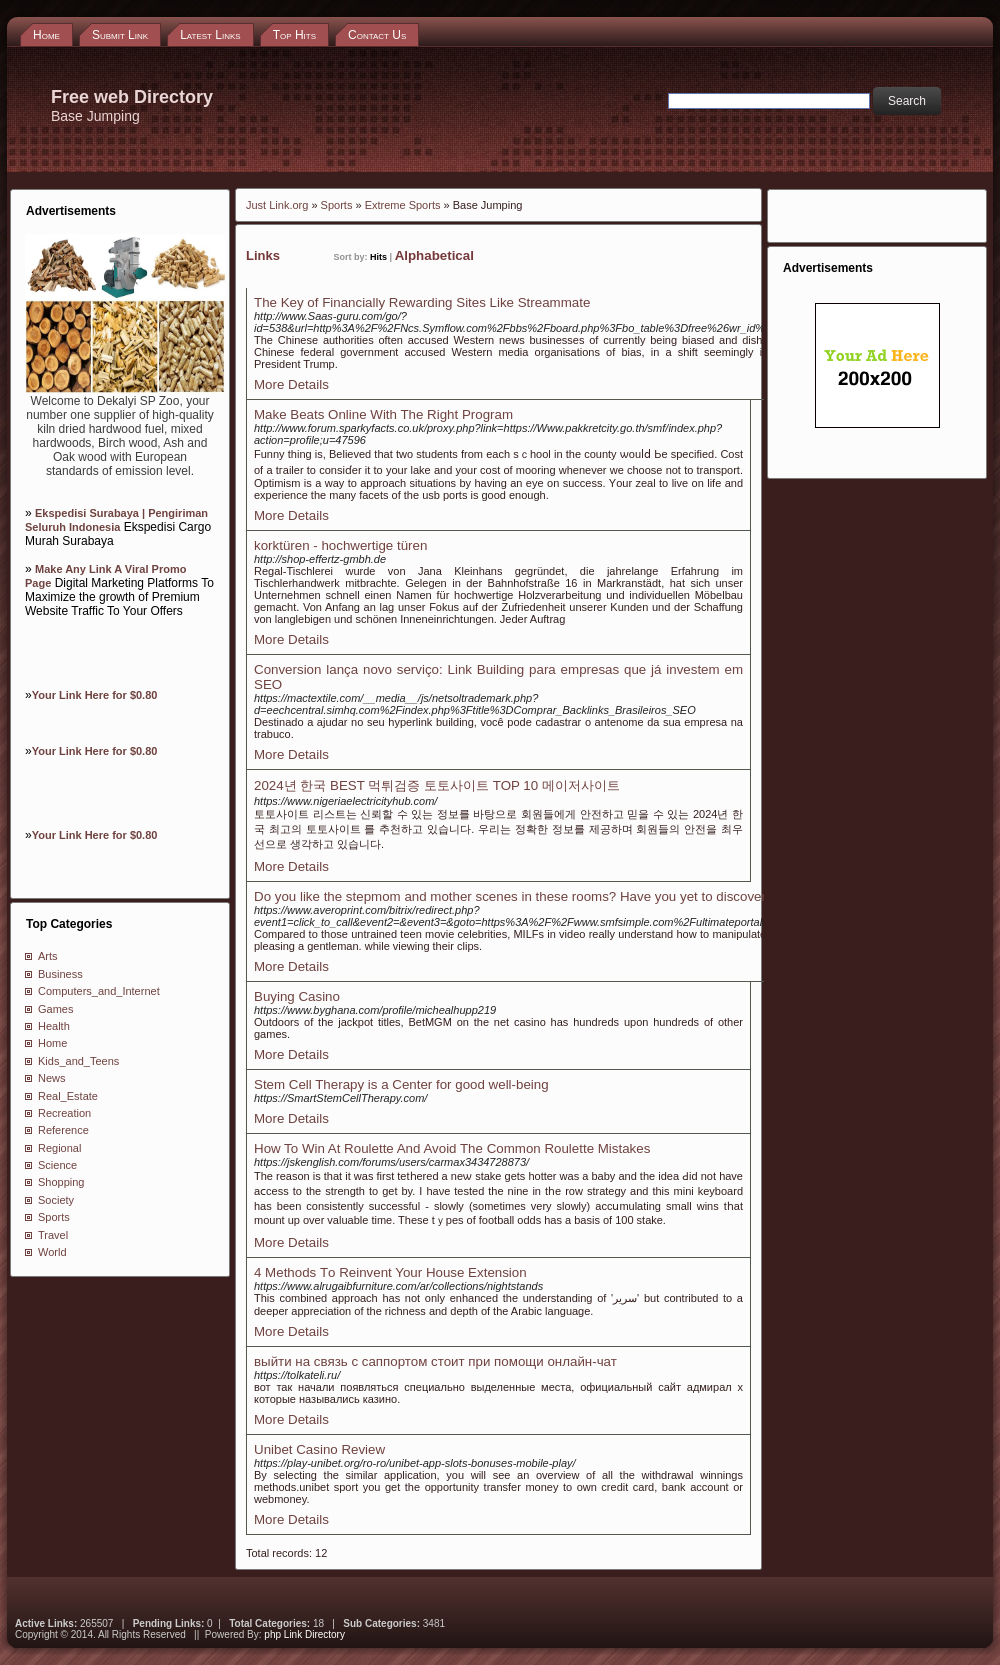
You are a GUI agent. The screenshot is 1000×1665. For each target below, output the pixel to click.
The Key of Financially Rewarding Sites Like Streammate (422, 302)
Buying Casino (297, 996)
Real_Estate (68, 1096)
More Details (291, 384)
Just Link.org (277, 205)
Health (54, 1026)
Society (56, 1200)
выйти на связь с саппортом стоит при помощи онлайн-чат (435, 1361)
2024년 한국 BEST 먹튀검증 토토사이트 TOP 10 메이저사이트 (437, 785)
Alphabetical (434, 255)
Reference (63, 1130)
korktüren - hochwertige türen (340, 545)
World (52, 1252)
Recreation (64, 1113)
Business (60, 974)
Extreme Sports (403, 205)
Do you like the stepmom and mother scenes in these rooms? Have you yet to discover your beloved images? (577, 896)
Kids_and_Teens (78, 1061)
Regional (59, 1148)
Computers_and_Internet (99, 991)
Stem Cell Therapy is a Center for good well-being (401, 1084)
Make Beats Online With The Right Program (383, 414)
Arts (48, 956)
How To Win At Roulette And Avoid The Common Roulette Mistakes (452, 1148)
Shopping (61, 1182)
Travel (53, 1235)
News (52, 1078)
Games (55, 1009)
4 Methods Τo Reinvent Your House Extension (390, 1272)
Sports (54, 1217)
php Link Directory (304, 1634)
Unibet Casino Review (319, 1449)
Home (52, 1043)
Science (57, 1165)
